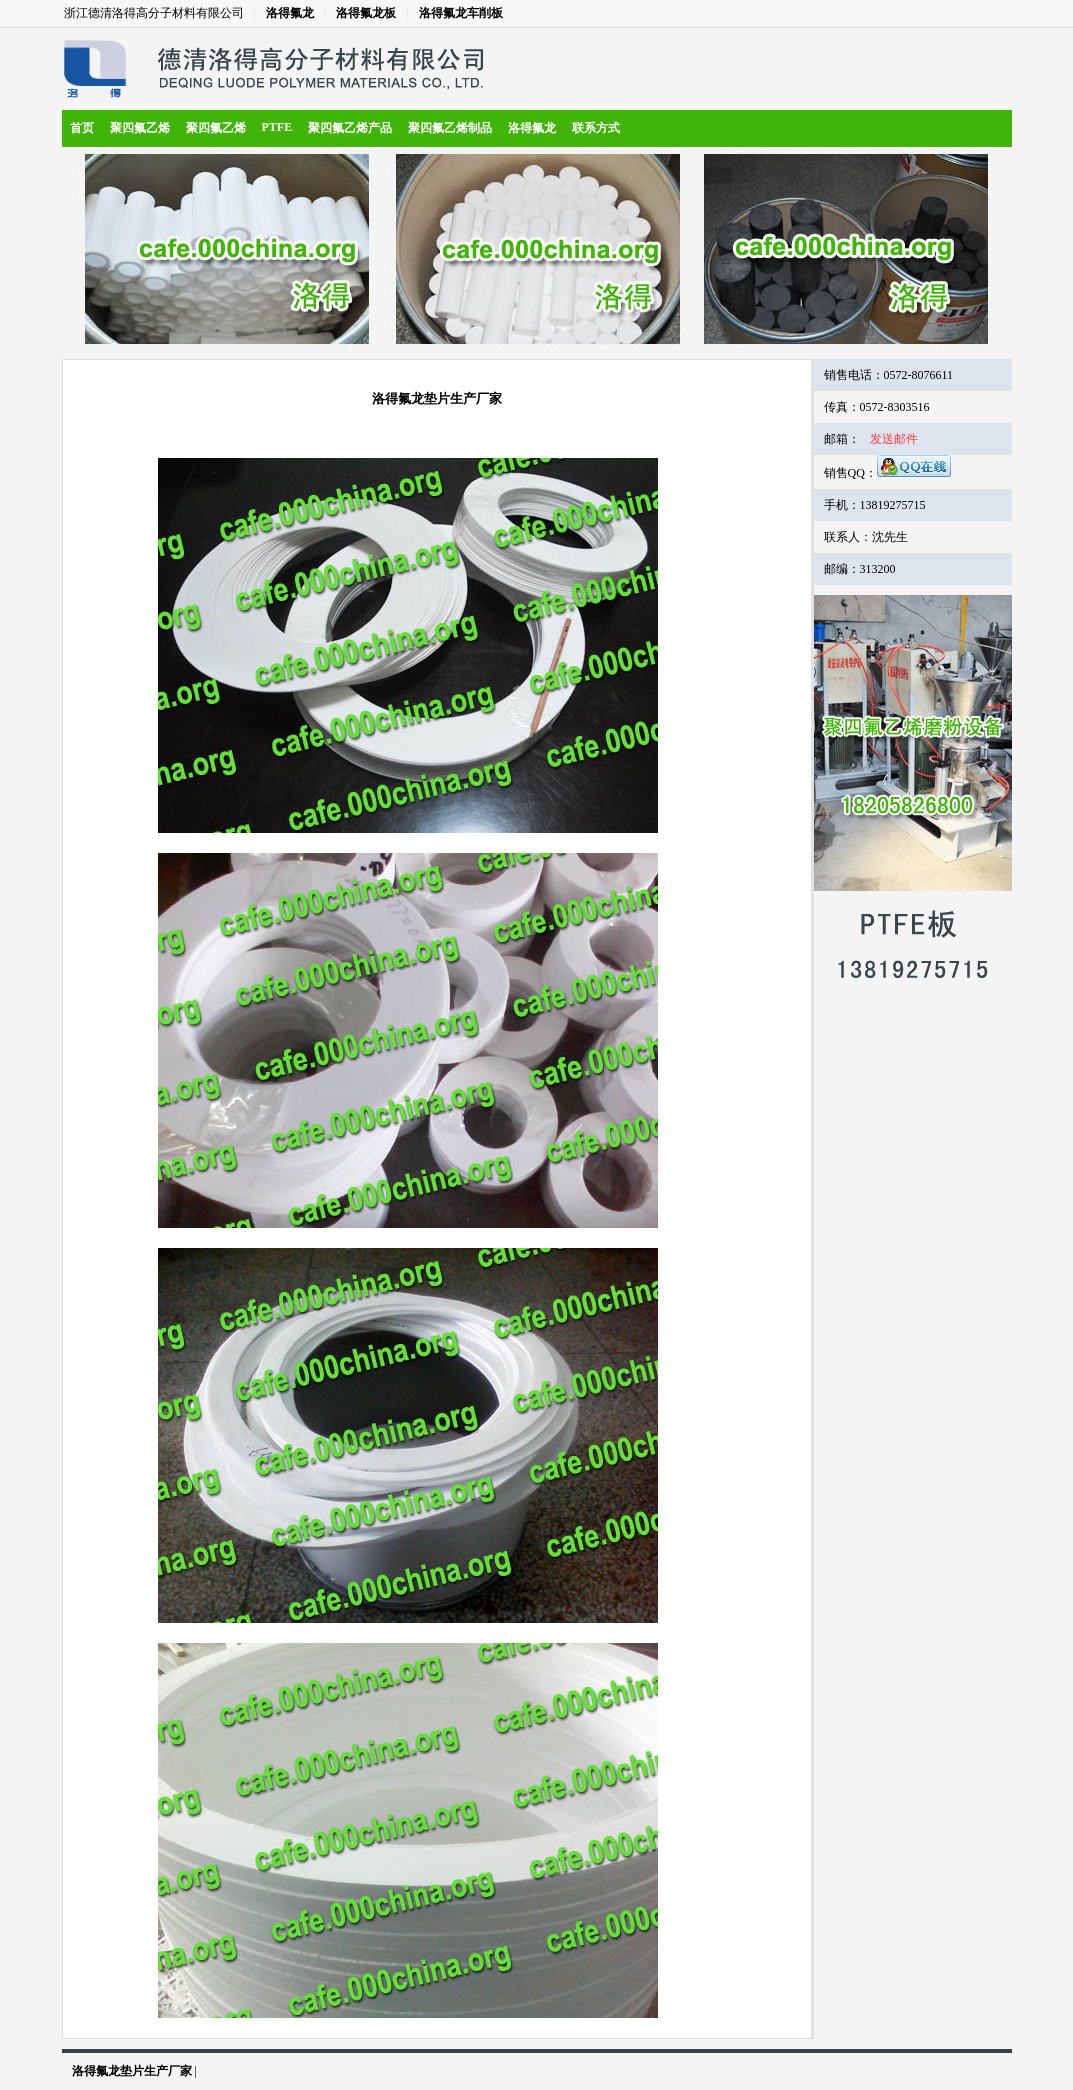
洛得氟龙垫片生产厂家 (132, 2071)
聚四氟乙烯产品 (350, 128)
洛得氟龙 (290, 13)
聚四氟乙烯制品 (450, 128)
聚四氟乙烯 (140, 128)
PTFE (277, 127)
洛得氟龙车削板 (461, 13)
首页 (82, 128)
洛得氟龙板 (366, 13)
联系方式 (596, 128)
